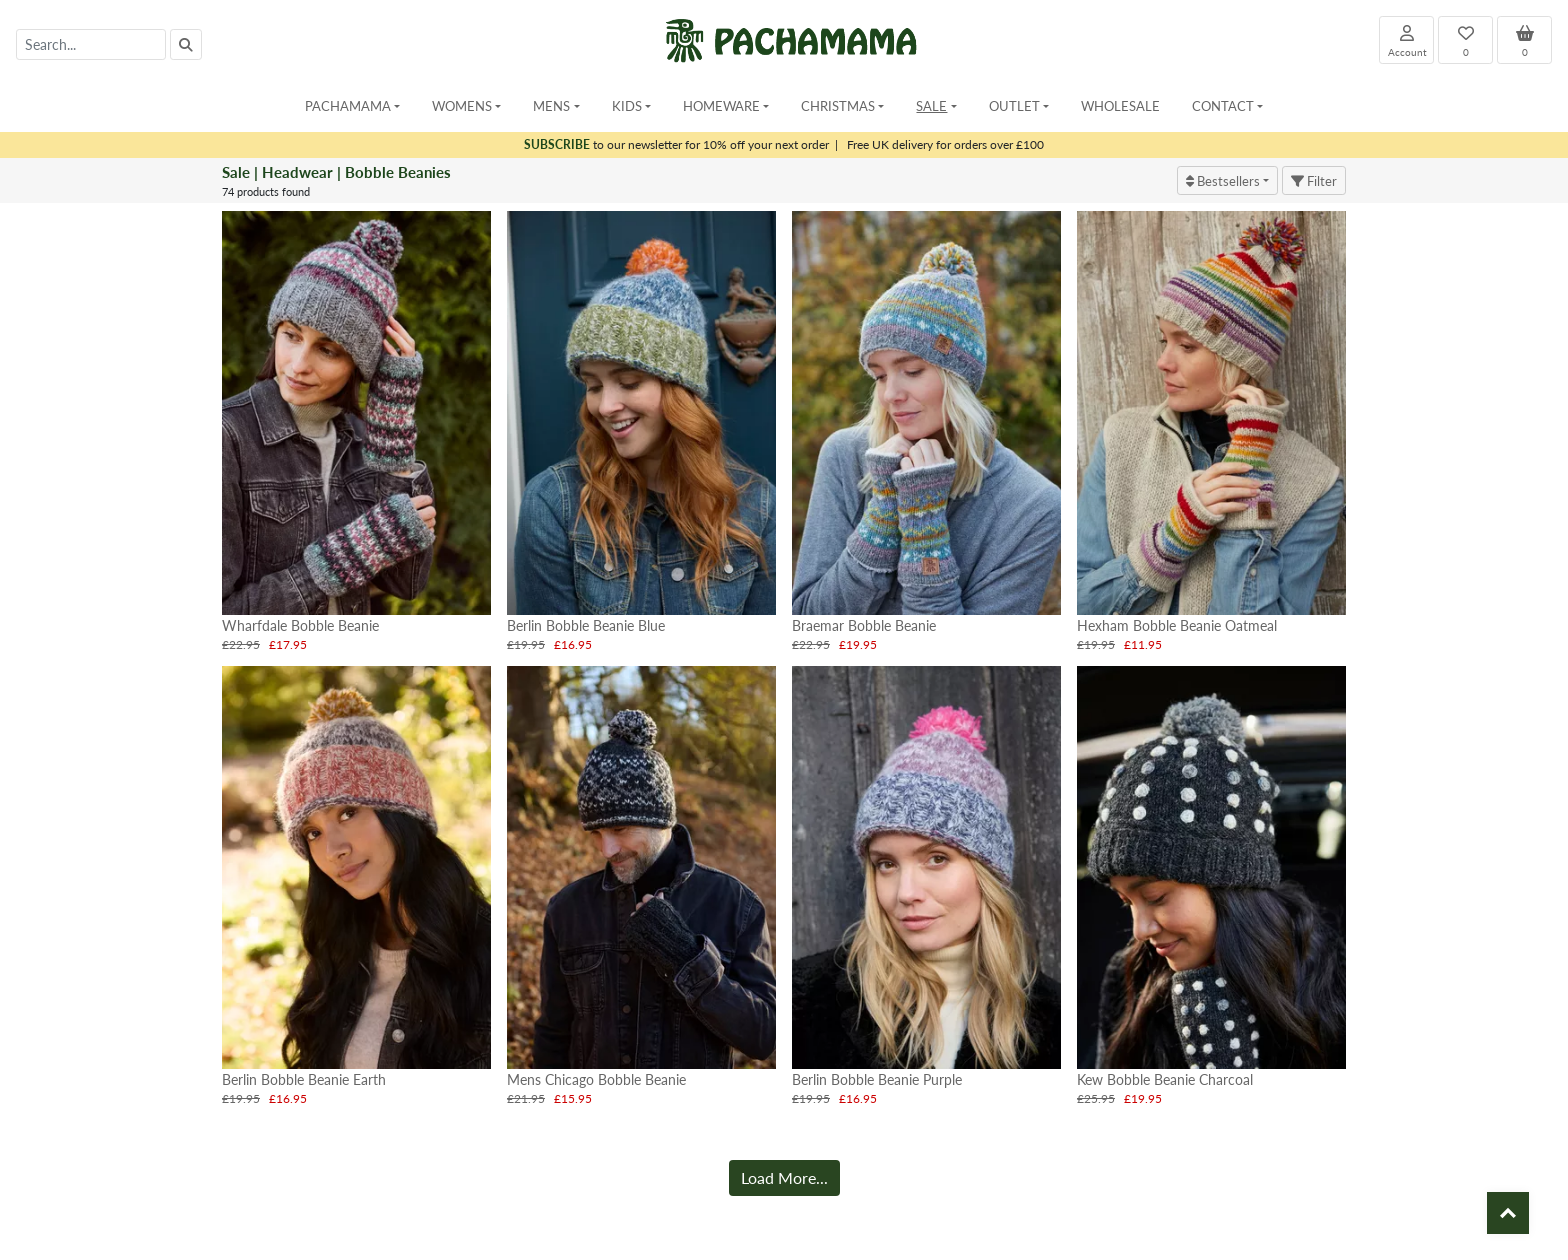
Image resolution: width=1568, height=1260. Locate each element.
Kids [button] (627, 105)
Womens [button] (462, 105)
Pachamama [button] (348, 105)
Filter (1314, 180)
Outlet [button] (1014, 105)
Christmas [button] (838, 105)
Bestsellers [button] (1223, 180)
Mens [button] (551, 105)
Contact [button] (1223, 105)
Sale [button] (931, 105)
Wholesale (1120, 105)
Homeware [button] (721, 105)
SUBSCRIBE (557, 144)
